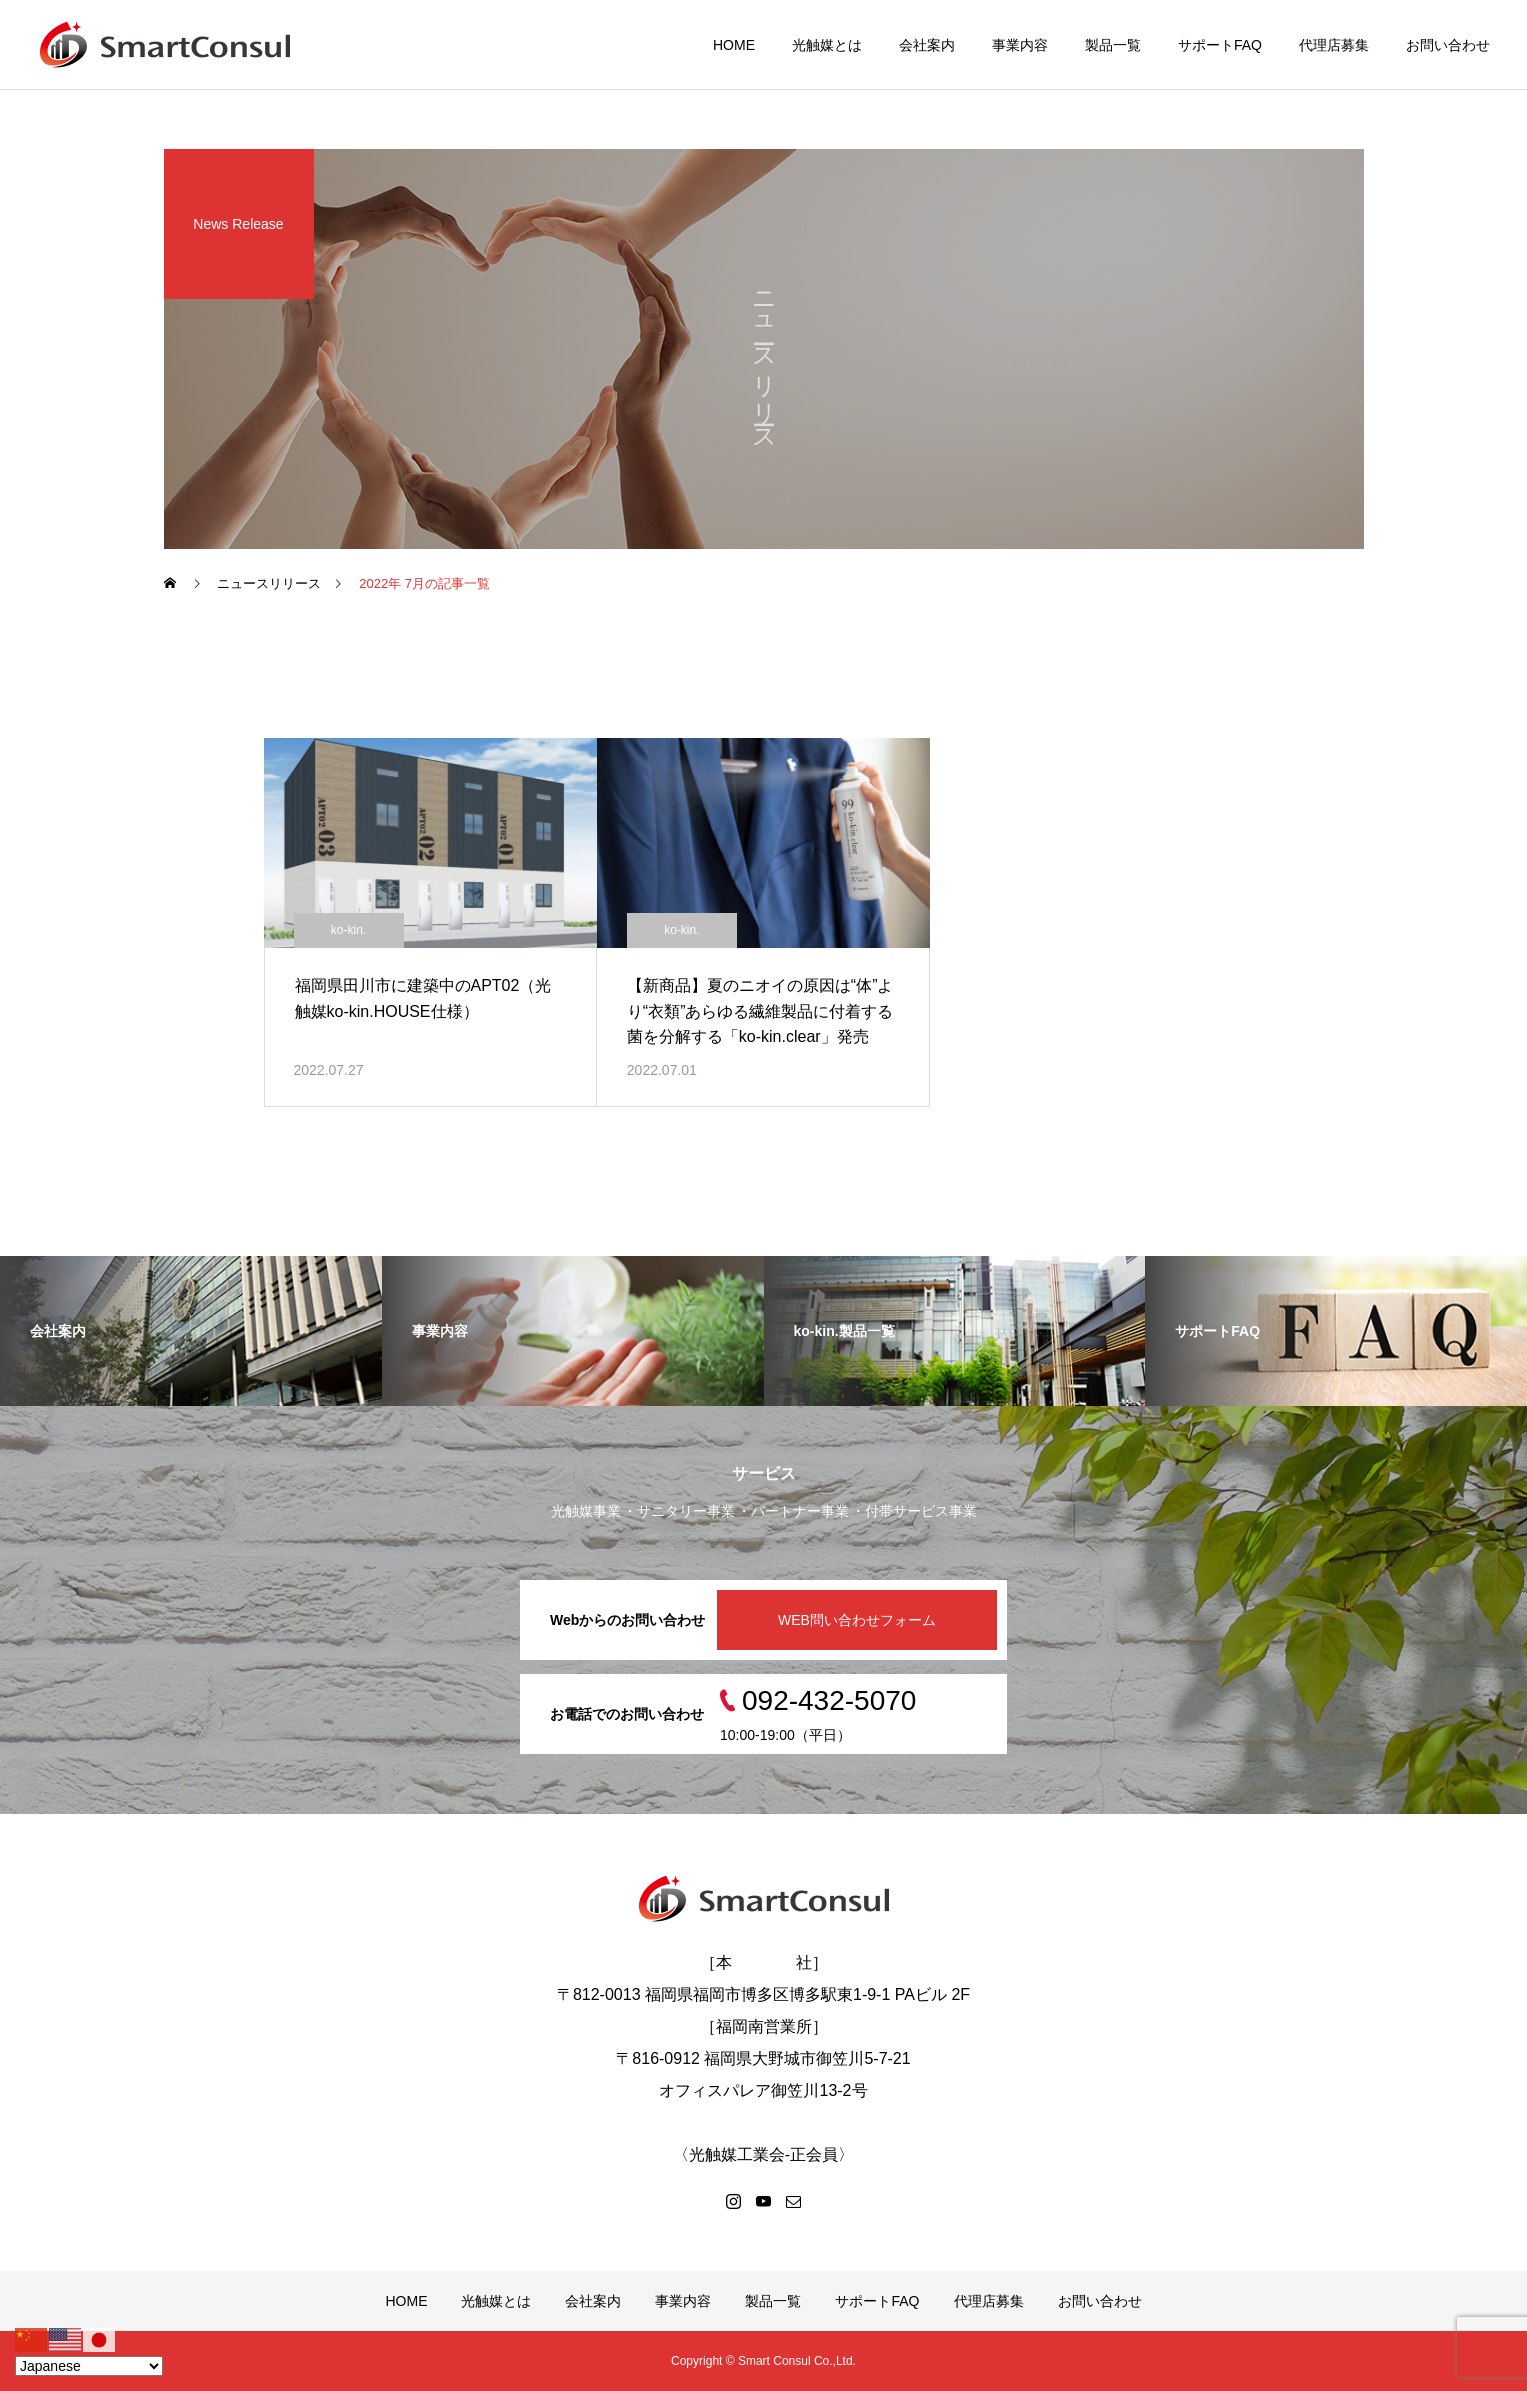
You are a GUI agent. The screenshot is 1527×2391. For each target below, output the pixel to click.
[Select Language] (89, 2366)
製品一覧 (1113, 45)
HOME (734, 45)
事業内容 (1020, 45)
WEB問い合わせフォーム (857, 1620)
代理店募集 (1334, 45)
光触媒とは (827, 45)
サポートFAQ (1220, 45)
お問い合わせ (1448, 45)
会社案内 (927, 45)
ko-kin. (348, 930)
